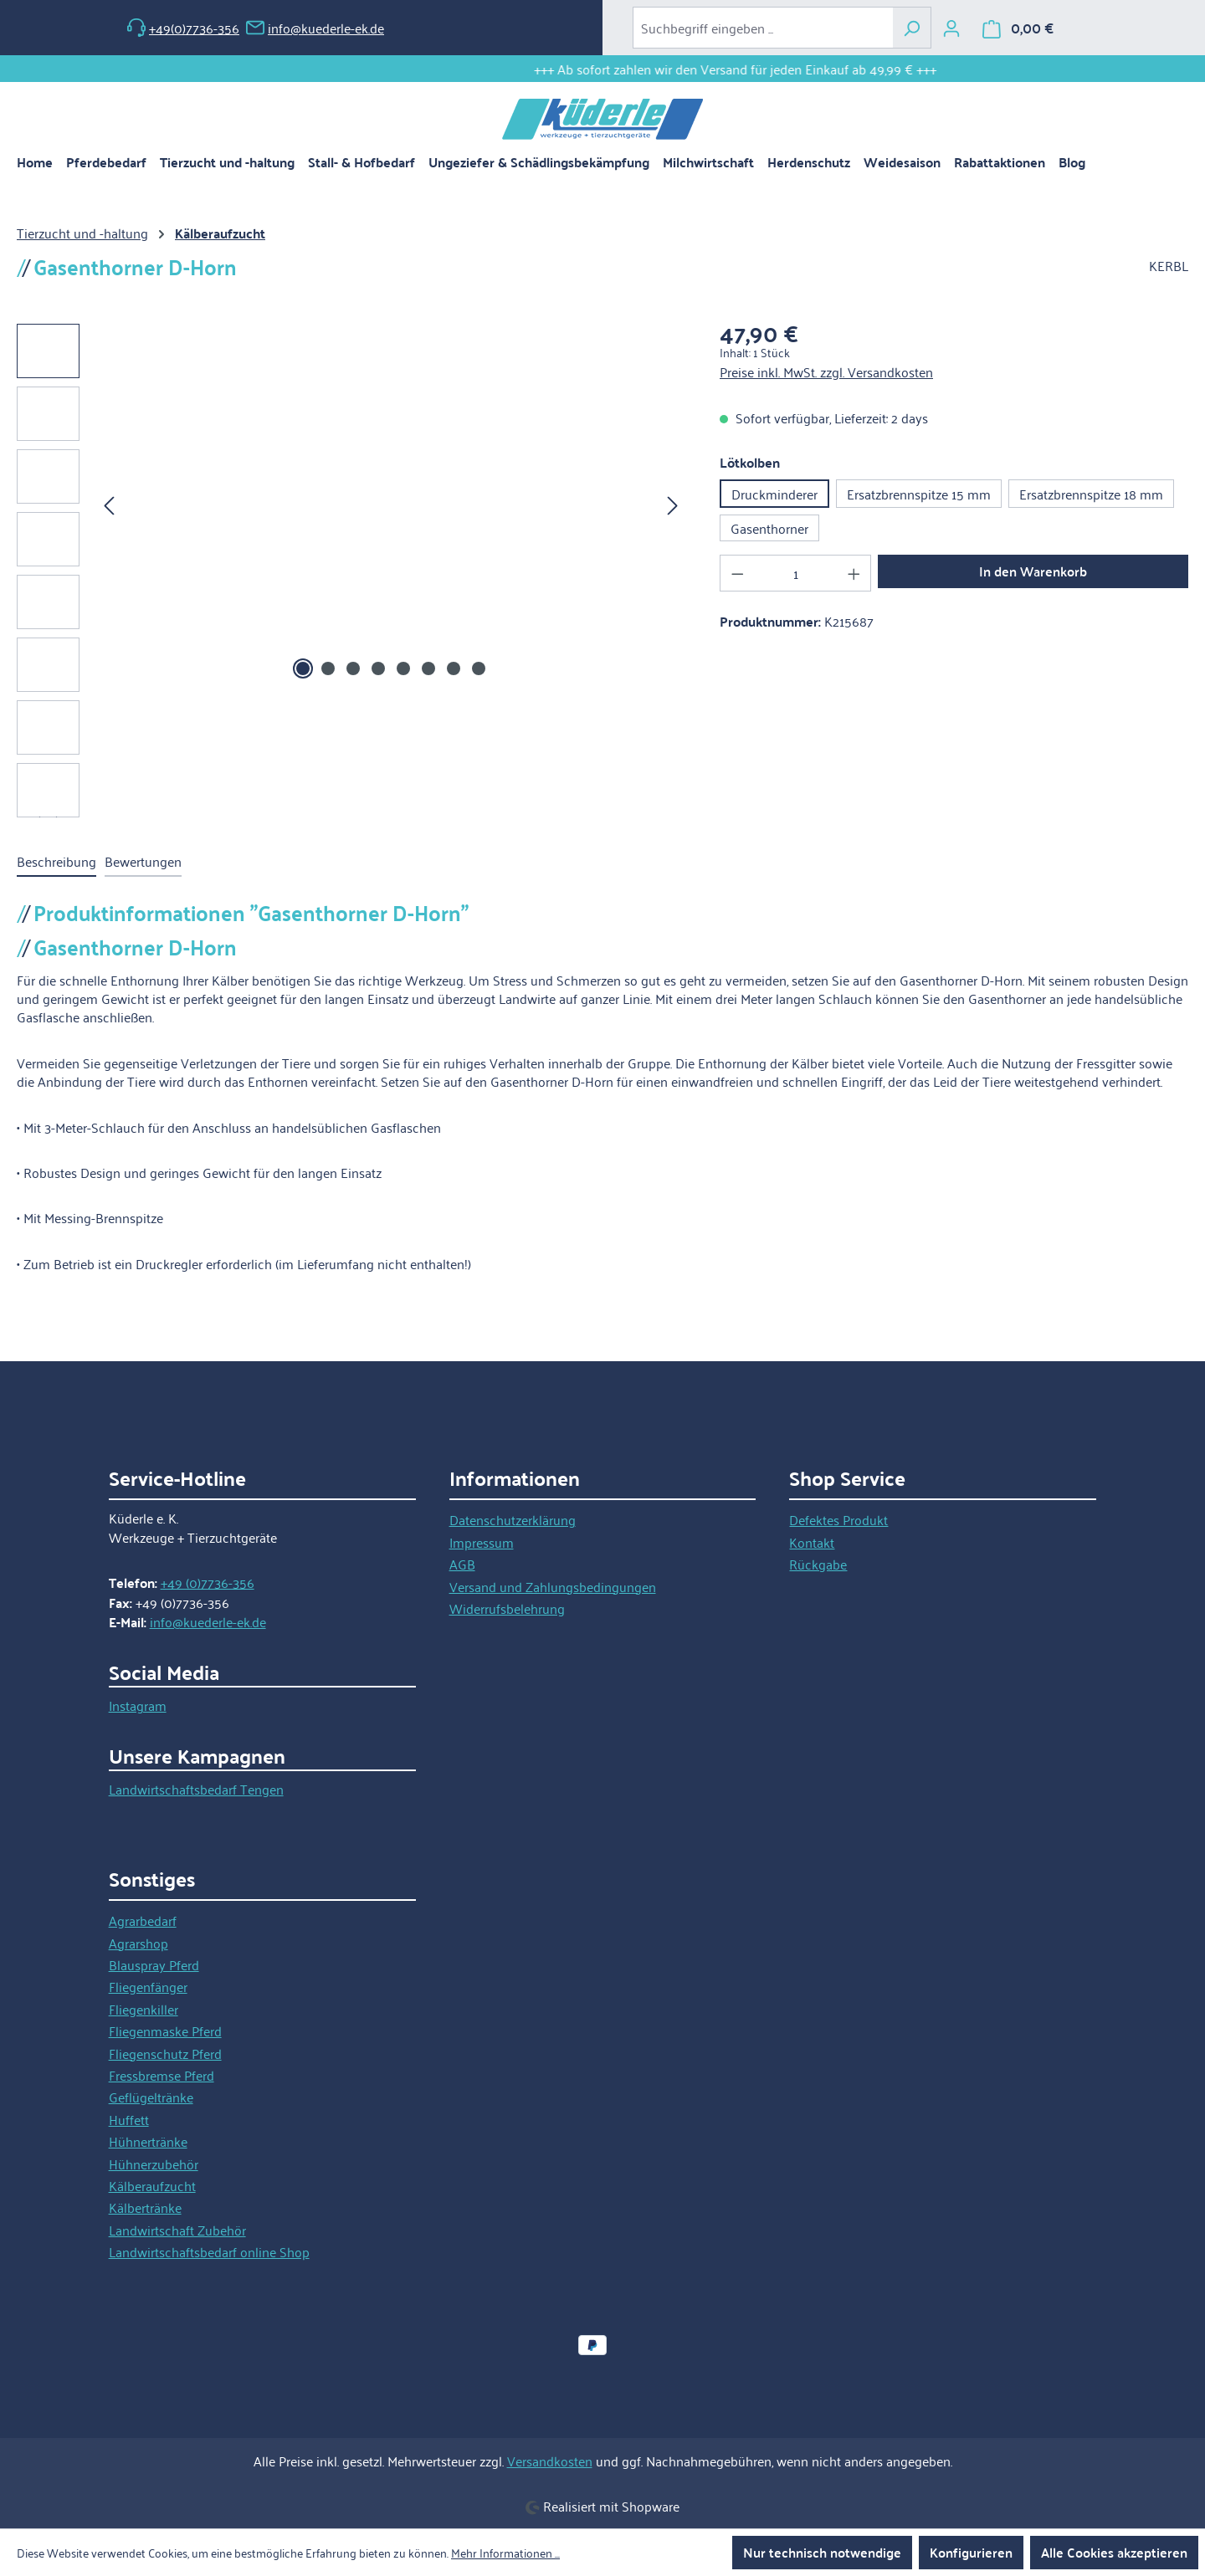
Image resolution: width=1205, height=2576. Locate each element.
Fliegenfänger (148, 1986)
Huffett (129, 2119)
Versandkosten (549, 2460)
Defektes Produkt (838, 1519)
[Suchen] (911, 28)
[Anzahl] (796, 573)
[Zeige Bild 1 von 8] (303, 668)
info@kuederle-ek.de (315, 27)
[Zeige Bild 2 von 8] (328, 668)
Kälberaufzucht (152, 2185)
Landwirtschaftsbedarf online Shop (209, 2251)
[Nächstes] (672, 504)
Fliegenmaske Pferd (165, 2030)
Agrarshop (138, 1942)
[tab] (56, 862)
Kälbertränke (145, 2207)
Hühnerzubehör (153, 2163)
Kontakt (811, 1542)
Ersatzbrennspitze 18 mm (1091, 493)
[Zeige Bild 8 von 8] (478, 668)
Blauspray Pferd (154, 1964)
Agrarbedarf (143, 1920)
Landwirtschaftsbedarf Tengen (196, 1788)
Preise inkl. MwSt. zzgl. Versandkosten (826, 371)
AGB (462, 1563)
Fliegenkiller (143, 2008)
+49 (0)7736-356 (207, 1582)
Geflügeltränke (151, 2096)
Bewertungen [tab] (143, 861)
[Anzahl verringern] (737, 573)
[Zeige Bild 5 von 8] (403, 668)
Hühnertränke (148, 2141)
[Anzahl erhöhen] (854, 573)
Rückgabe (818, 1563)
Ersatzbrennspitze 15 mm (919, 493)
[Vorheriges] (108, 504)
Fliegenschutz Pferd (165, 2053)
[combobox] (763, 28)
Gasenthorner (769, 528)
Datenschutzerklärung (512, 1519)
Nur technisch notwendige (822, 2552)
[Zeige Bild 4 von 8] (378, 668)
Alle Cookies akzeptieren (1114, 2552)
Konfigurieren (971, 2552)
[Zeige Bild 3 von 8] (353, 668)
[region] (351, 570)
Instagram (138, 1705)
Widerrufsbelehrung (507, 1608)
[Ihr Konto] (951, 27)
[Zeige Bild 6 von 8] (428, 668)
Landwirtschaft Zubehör (177, 2229)
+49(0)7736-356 (183, 27)
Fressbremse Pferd (161, 2075)
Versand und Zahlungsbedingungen (552, 1586)
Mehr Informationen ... (505, 2552)
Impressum (481, 1542)
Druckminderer (774, 493)
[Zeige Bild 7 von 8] (453, 668)
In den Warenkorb (1033, 571)
